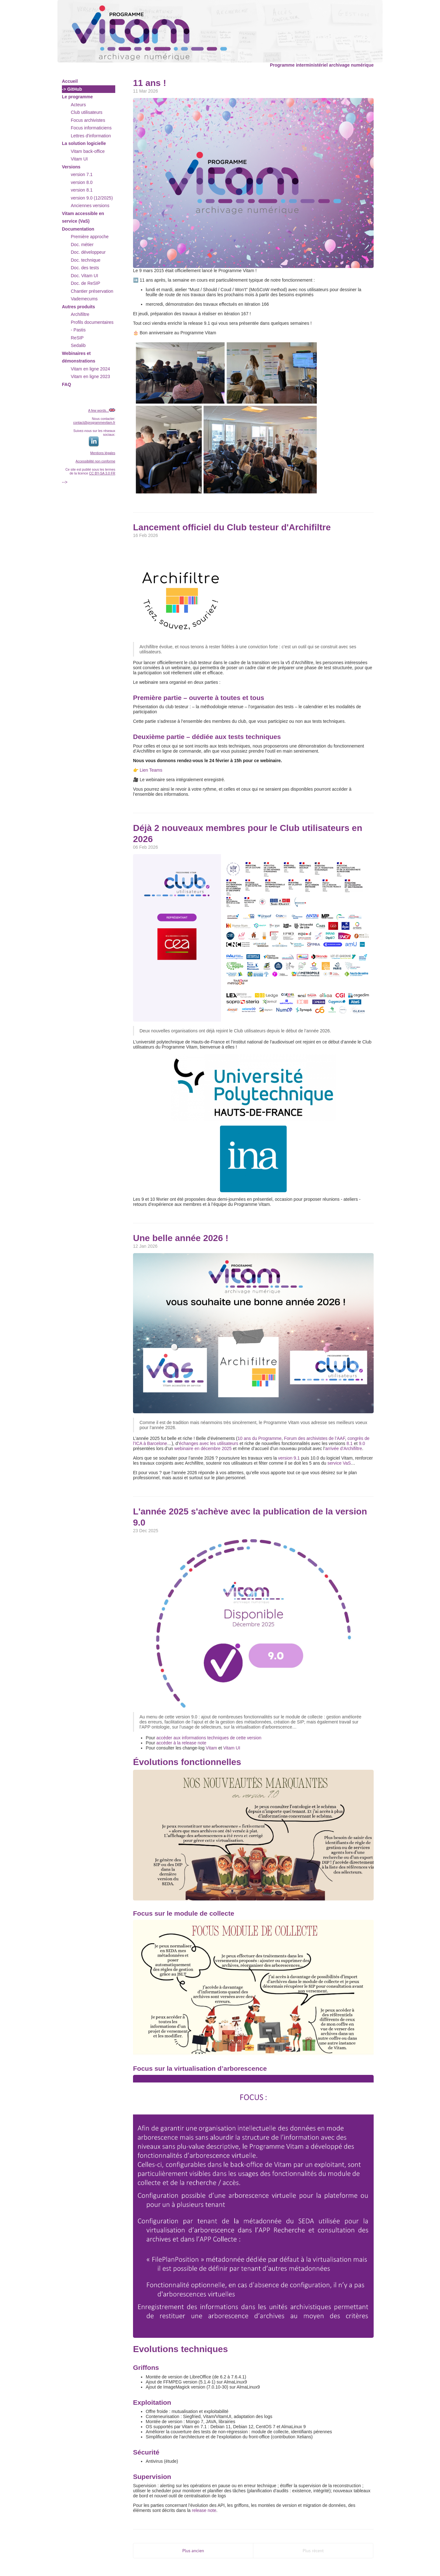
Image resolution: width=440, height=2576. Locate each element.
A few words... (98, 410)
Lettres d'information (91, 135)
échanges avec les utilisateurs (208, 1443)
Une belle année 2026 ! (180, 1238)
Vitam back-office (88, 151)
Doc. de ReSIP (85, 283)
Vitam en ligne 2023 (90, 376)
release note (204, 2510)
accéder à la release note (181, 1742)
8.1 (349, 1443)
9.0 (362, 1443)
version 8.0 (81, 182)
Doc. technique (85, 260)
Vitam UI (79, 158)
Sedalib (78, 345)
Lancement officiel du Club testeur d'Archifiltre (232, 527)
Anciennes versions (90, 205)
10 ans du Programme (259, 1438)
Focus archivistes (88, 120)
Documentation (78, 229)
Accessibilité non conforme (95, 461)
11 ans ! (149, 83)
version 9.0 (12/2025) (92, 197)
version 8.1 (81, 190)
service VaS (339, 1463)
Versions (71, 166)
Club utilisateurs (87, 112)
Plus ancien (193, 2550)
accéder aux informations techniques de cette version (208, 1737)
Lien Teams (151, 770)
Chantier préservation (92, 291)
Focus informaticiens (91, 127)
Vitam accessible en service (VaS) (83, 217)
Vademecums (84, 298)
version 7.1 (81, 174)
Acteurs (78, 104)
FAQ (66, 384)
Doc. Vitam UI (84, 275)
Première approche (90, 236)
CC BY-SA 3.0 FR (102, 473)
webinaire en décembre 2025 (203, 1448)
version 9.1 (289, 1458)
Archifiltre (80, 314)
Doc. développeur (88, 252)
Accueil (70, 81)
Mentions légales (102, 453)
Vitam (211, 1747)
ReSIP (77, 337)
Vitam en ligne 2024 (90, 368)
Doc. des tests (85, 267)
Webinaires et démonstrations (78, 357)
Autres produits (78, 306)
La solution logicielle (84, 143)
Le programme (77, 96)
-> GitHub (72, 89)
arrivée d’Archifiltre (343, 1448)
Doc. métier (82, 244)
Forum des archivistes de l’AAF (314, 1438)
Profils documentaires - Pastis (92, 326)
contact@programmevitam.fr (94, 422)
